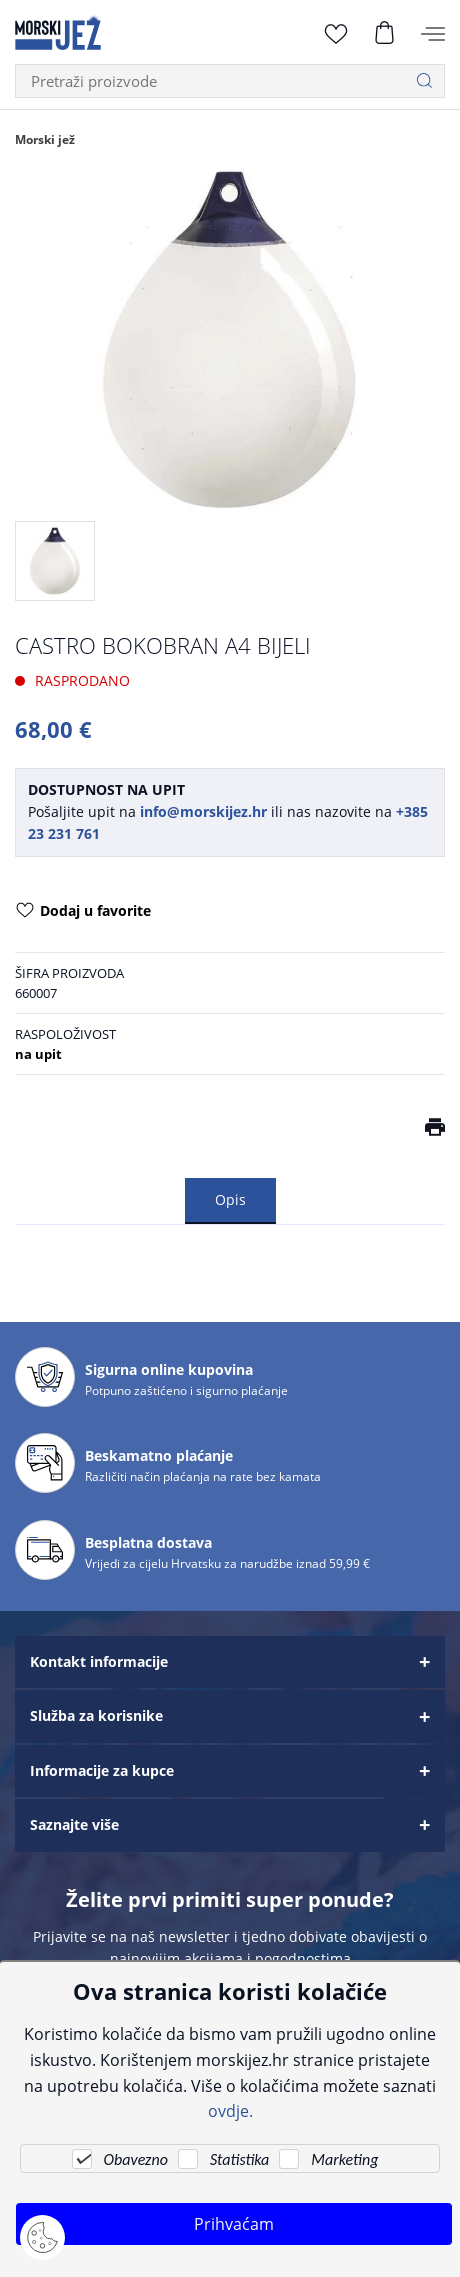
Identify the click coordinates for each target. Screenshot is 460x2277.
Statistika (239, 2159)
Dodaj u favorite (83, 912)
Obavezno (136, 2159)
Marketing (344, 2159)
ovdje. (230, 2110)
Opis (230, 1199)
